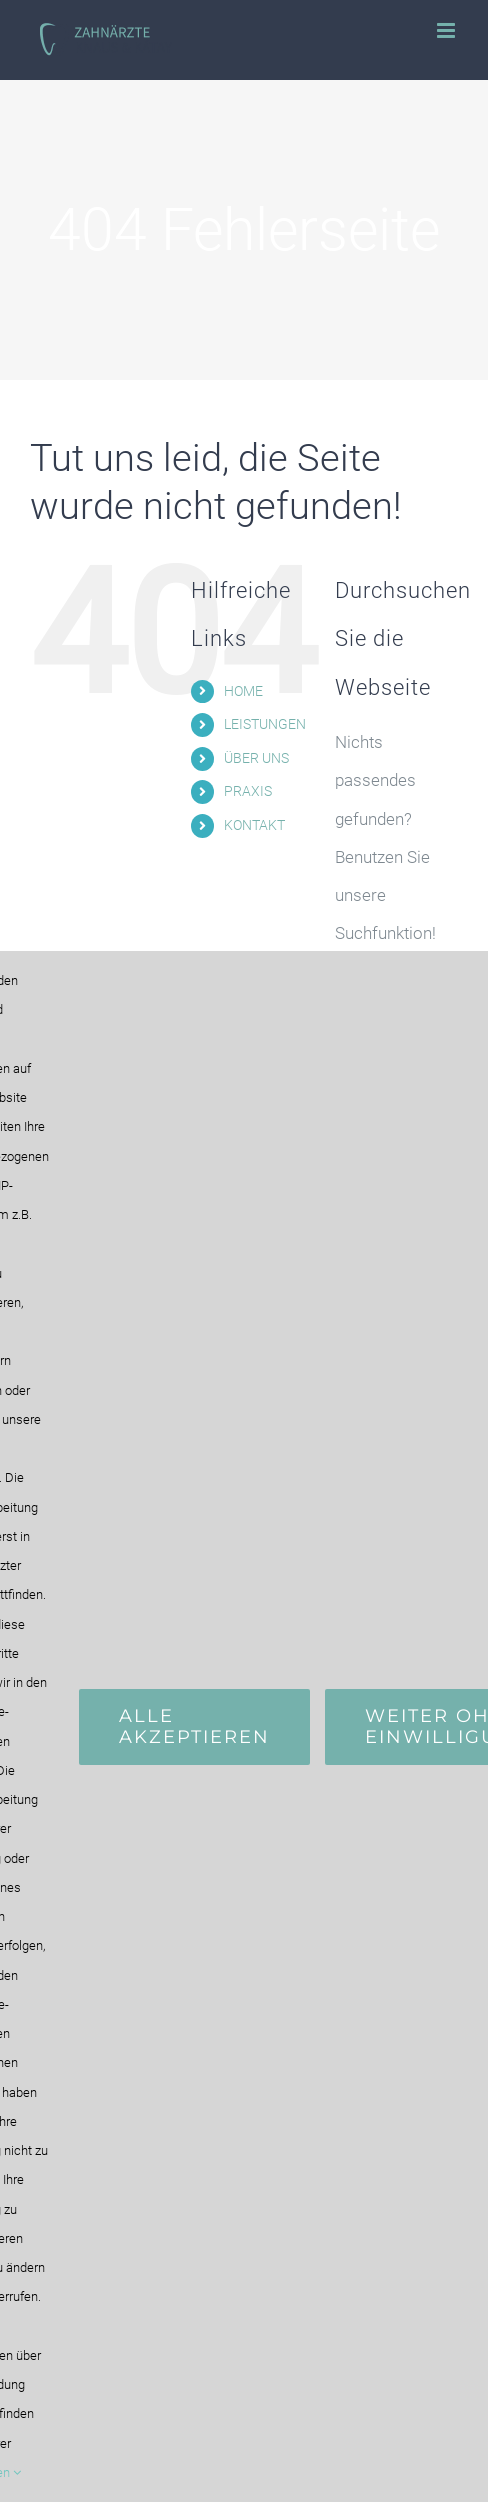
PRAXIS (248, 791)
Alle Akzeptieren (194, 1726)
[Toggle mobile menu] (447, 30)
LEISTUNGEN (265, 724)
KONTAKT (254, 825)
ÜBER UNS (256, 758)
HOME (243, 691)
